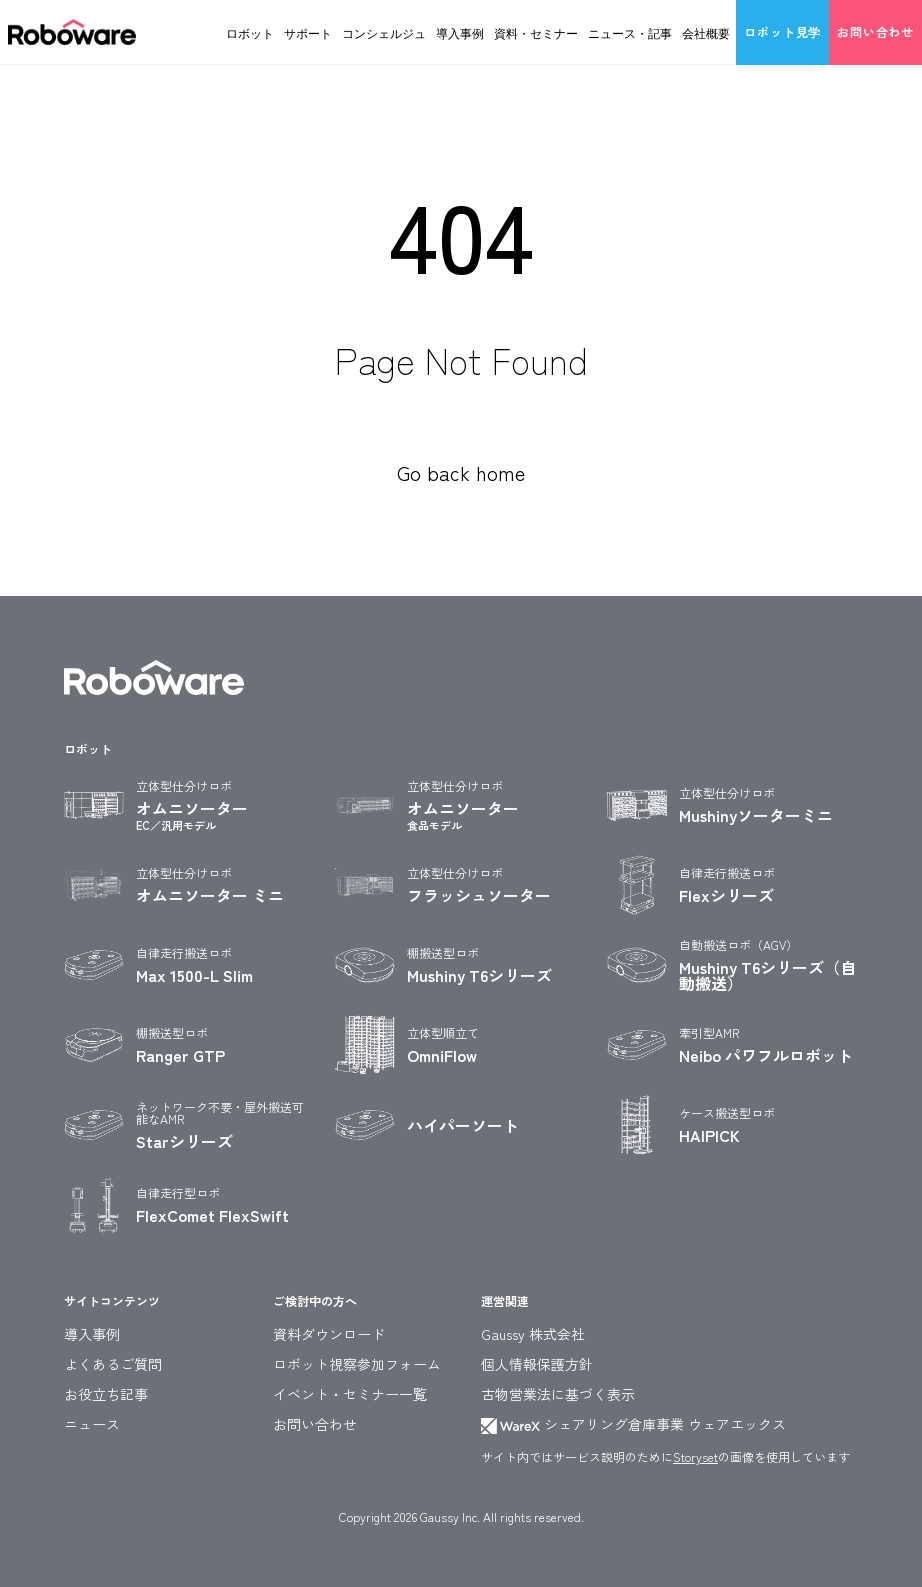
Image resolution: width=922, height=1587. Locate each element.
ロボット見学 (782, 31)
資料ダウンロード (329, 1334)
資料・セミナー (536, 32)
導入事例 (460, 32)
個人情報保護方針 (537, 1364)
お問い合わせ (875, 31)
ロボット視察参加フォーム (357, 1364)
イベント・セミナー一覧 (350, 1394)
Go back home (461, 472)
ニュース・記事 (630, 32)
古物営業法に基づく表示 (558, 1394)
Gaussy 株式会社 (533, 1334)
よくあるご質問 (113, 1364)
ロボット (250, 32)
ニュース (92, 1424)
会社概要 (706, 32)
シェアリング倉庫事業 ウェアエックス (633, 1424)
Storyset (695, 1456)
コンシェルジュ (384, 32)
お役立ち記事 (106, 1394)
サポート (308, 32)
